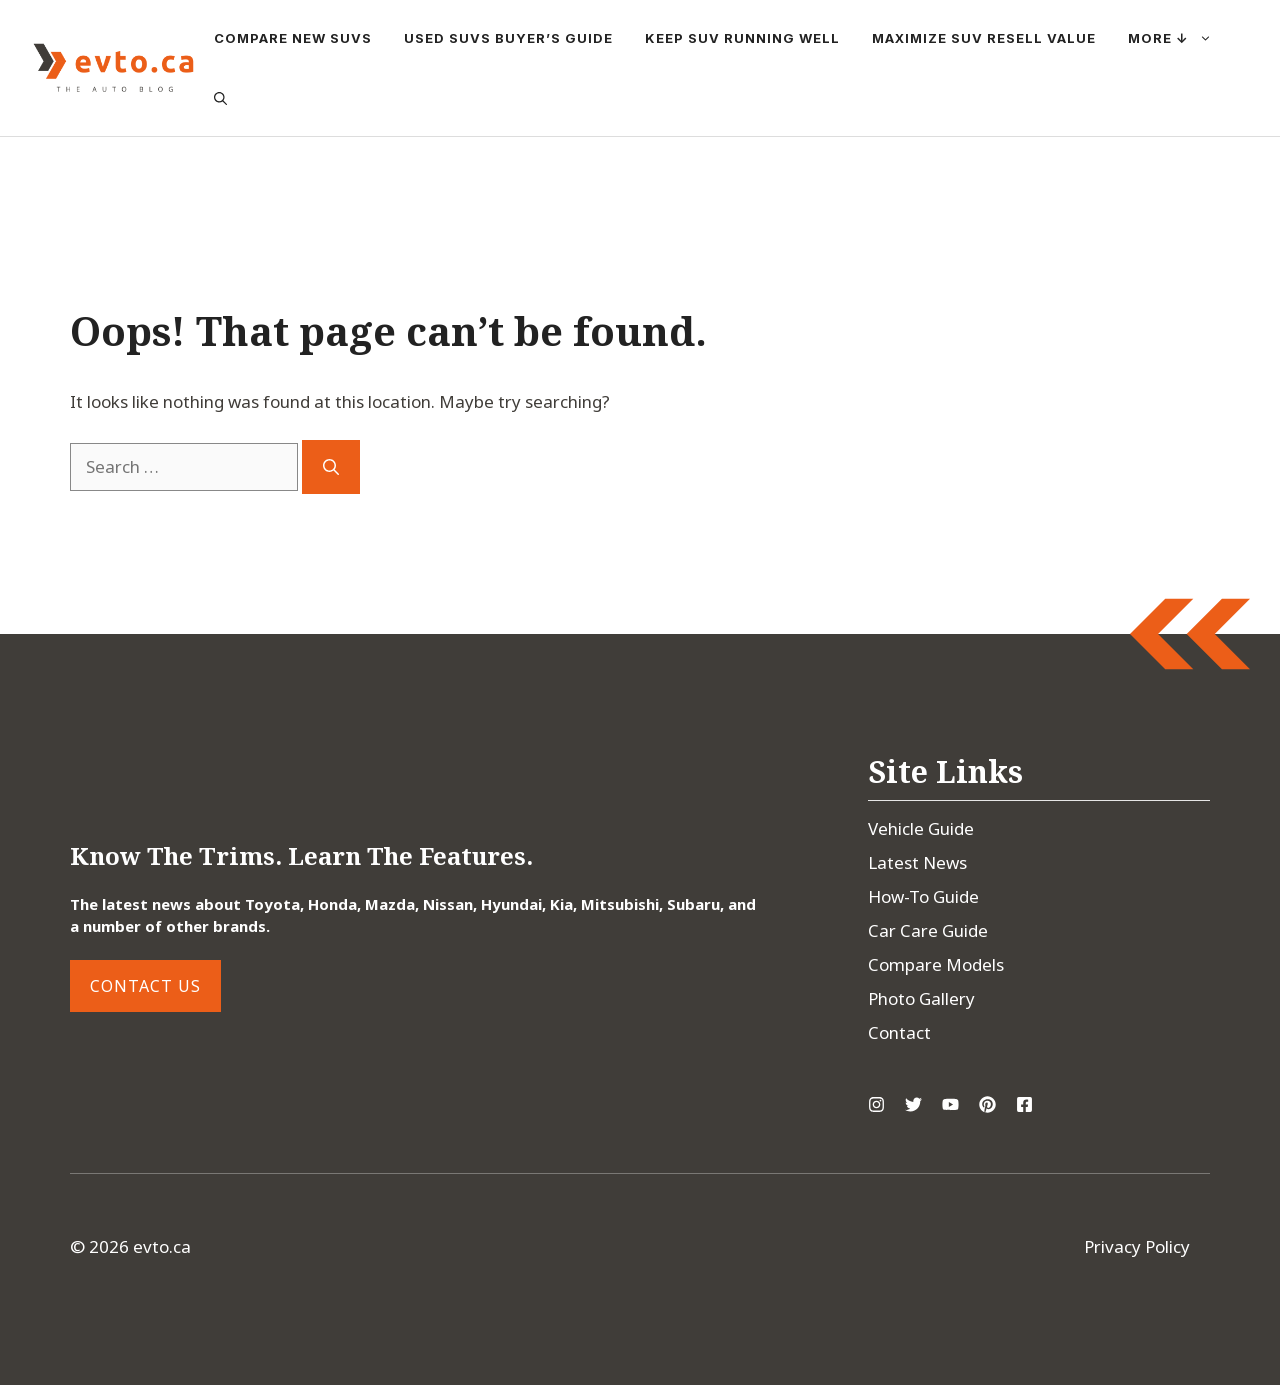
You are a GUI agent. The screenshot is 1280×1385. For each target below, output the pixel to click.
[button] (220, 98)
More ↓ (1178, 38)
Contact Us (145, 986)
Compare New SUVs (293, 38)
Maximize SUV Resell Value (984, 38)
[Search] (331, 467)
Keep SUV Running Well (742, 38)
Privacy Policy (1137, 1246)
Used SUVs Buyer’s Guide (508, 38)
